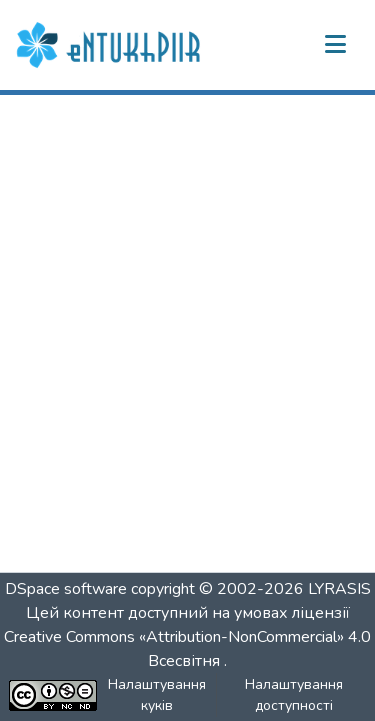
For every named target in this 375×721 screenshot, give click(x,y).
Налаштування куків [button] (157, 695)
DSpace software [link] (66, 589)
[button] (111, 45)
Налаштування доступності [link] (294, 695)
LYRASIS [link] (339, 589)
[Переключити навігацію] (335, 45)
